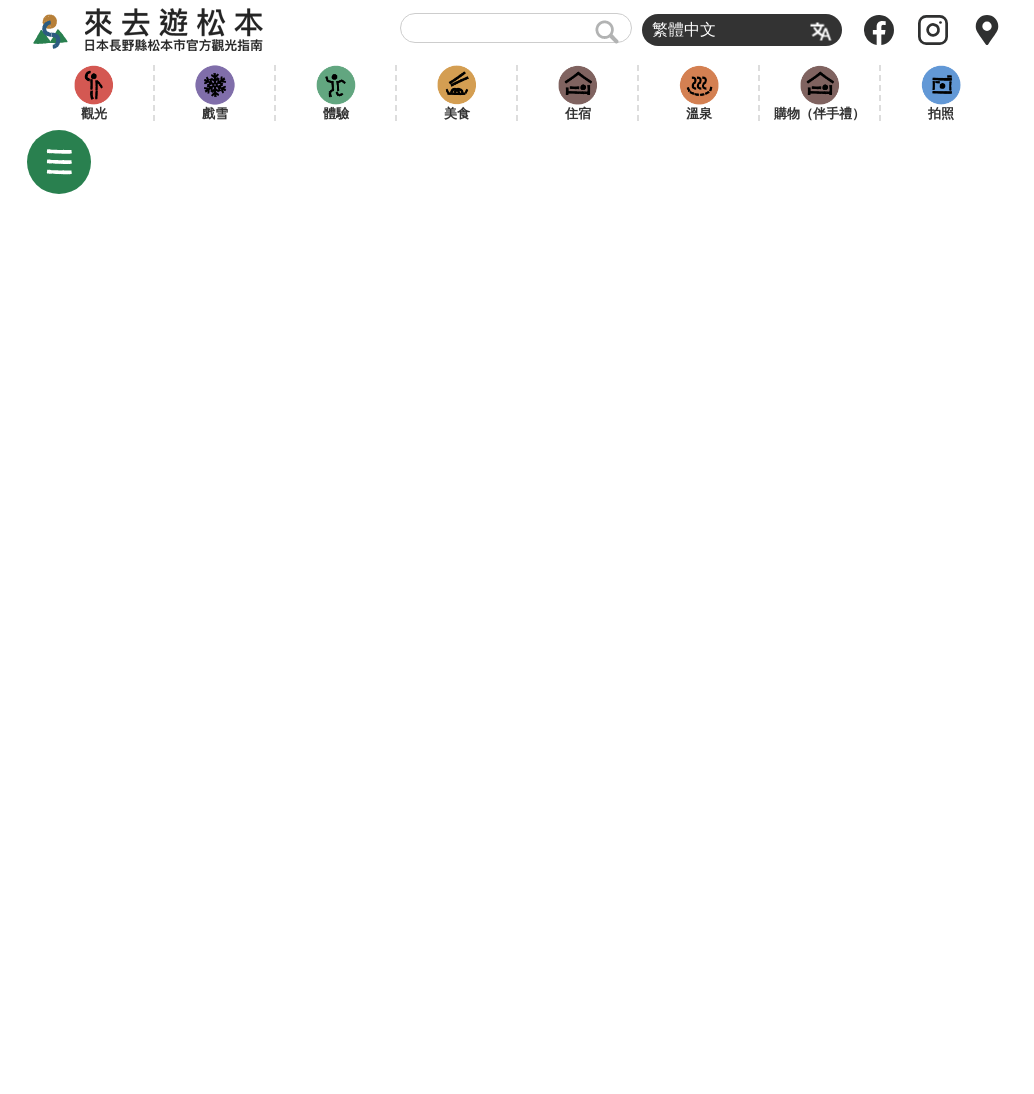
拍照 (941, 113)
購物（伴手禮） (819, 113)
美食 (457, 113)
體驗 (336, 113)
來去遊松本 (165, 30)
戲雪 (215, 113)
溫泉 (699, 113)
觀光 (94, 113)
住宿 (578, 113)
